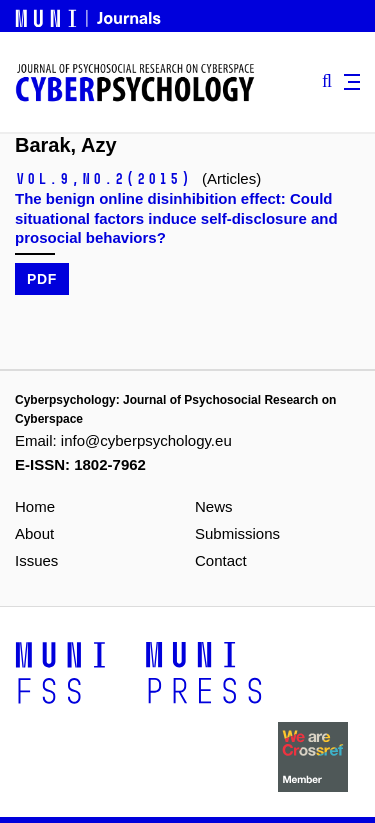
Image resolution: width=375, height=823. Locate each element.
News (214, 506)
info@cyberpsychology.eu (146, 440)
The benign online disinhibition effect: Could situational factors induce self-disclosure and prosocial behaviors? (176, 217)
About (34, 533)
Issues (36, 560)
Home (35, 506)
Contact (221, 560)
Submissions (237, 533)
